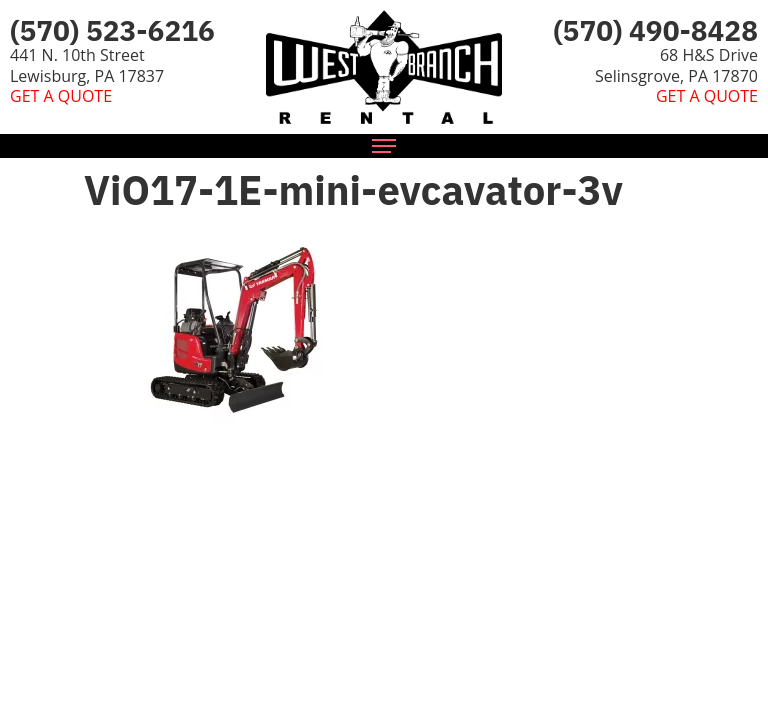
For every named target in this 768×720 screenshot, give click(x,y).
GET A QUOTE (61, 96)
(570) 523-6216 (112, 30)
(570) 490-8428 (655, 30)
